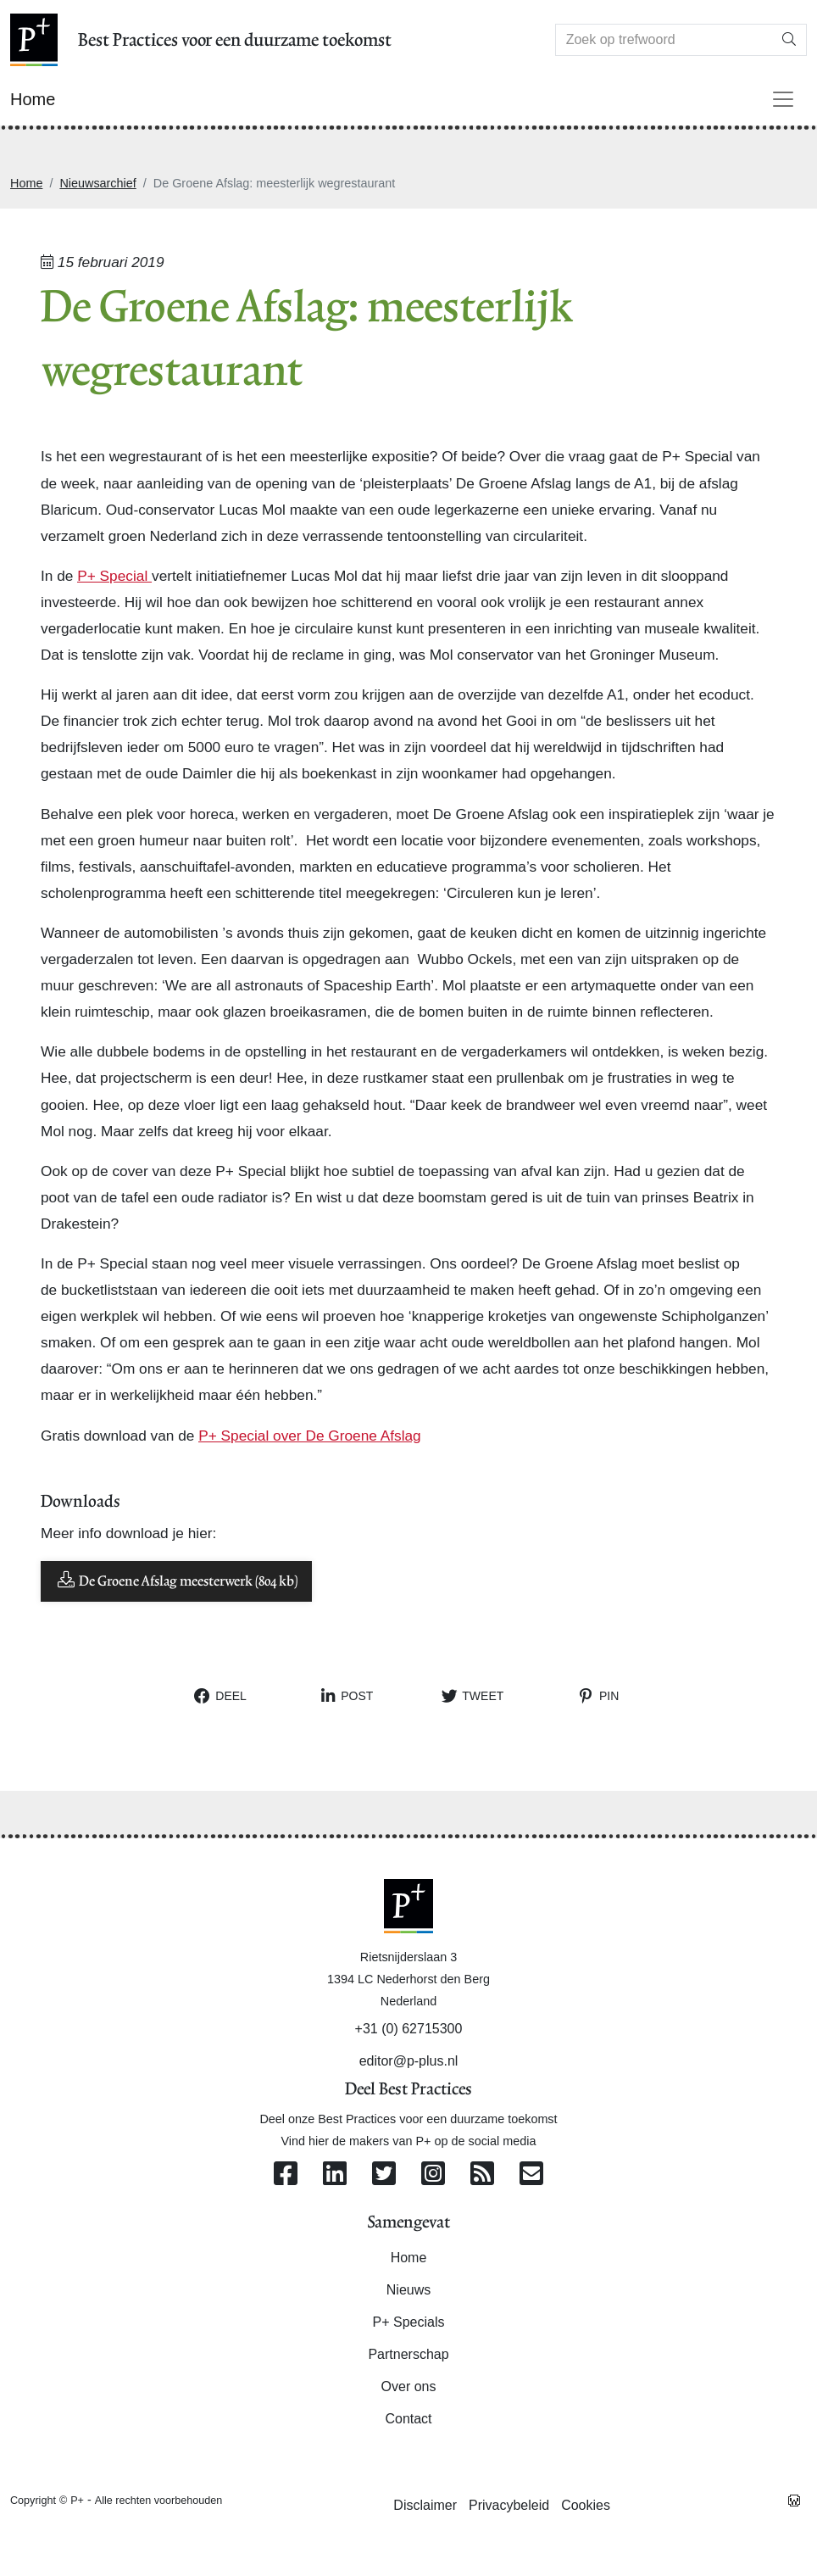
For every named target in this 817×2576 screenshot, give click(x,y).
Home (26, 183)
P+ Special (114, 575)
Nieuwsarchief (97, 183)
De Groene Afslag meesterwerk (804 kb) (176, 1580)
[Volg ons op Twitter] (383, 2174)
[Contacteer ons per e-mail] (531, 2174)
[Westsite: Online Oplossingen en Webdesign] (794, 2499)
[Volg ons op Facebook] (285, 2174)
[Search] (664, 40)
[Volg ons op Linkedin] (334, 2174)
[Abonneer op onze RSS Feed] (482, 2174)
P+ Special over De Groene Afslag (309, 1435)
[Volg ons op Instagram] (433, 2174)
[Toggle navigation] (783, 99)
